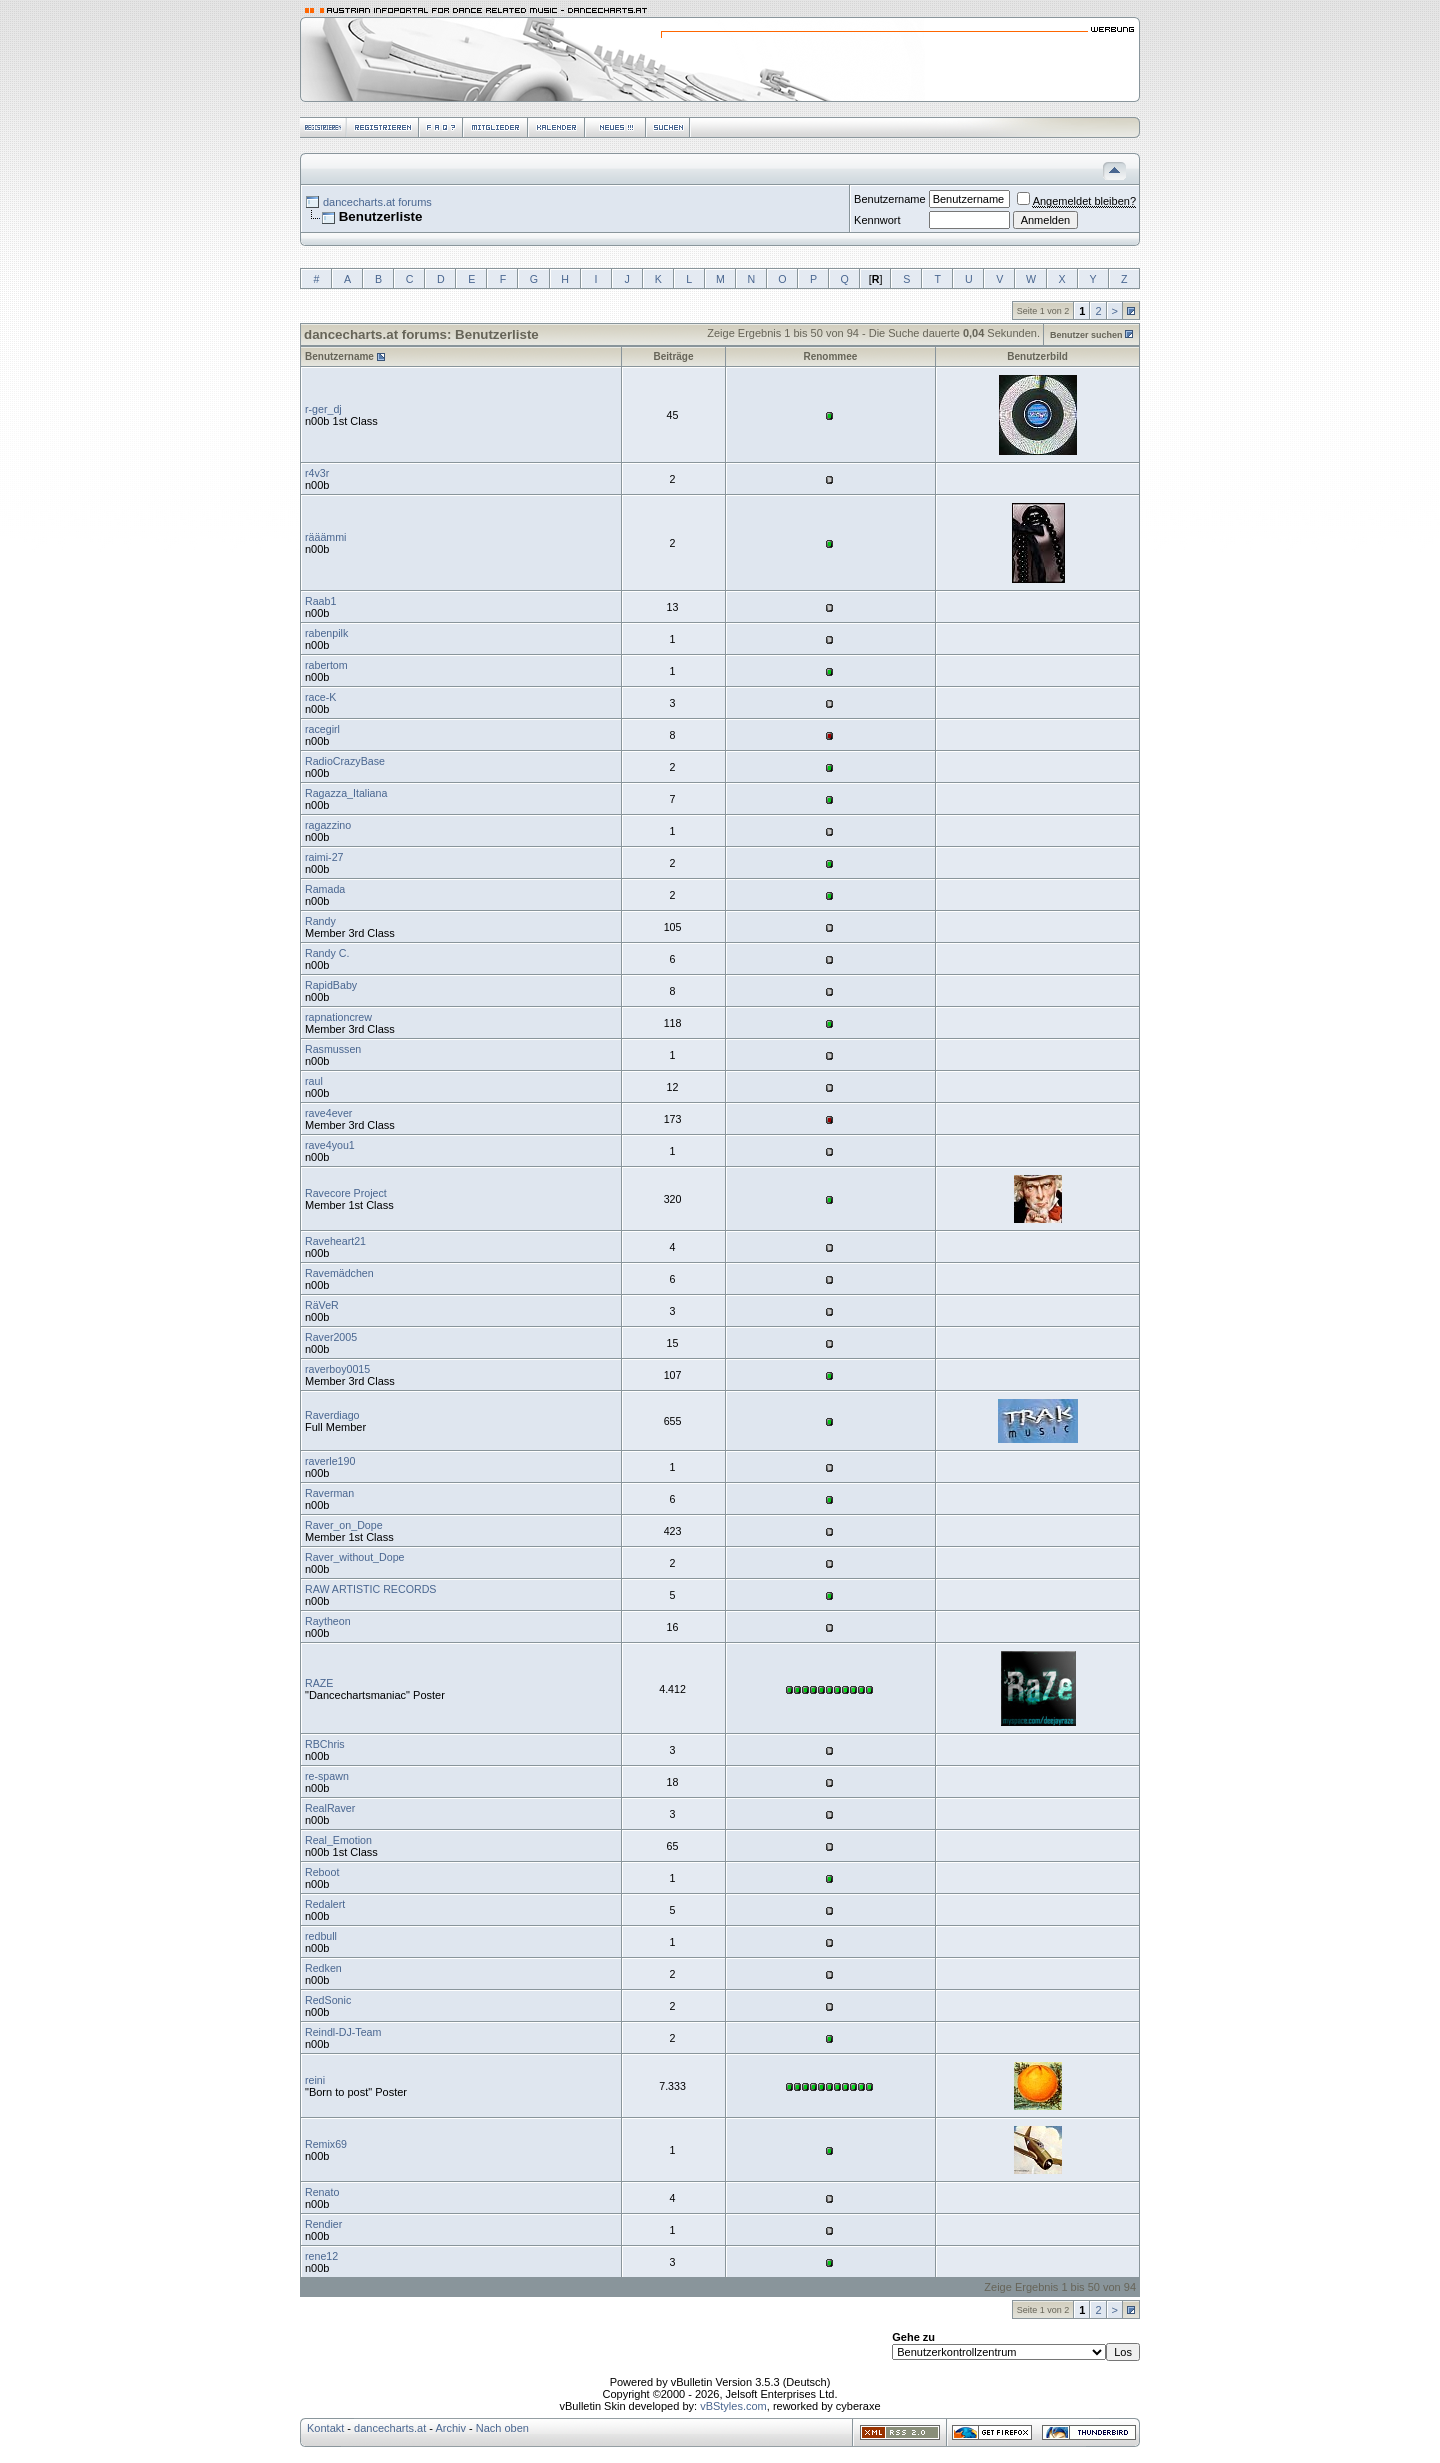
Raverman (329, 1493)
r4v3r (317, 473)
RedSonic (328, 2000)
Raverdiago (332, 1415)
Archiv (450, 2428)
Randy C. (327, 953)
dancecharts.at (390, 2428)
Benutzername (890, 199)
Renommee (830, 356)
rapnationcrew (338, 1017)
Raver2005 (331, 1337)
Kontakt (325, 2428)
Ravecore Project (346, 1193)
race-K (320, 697)
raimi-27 (324, 857)
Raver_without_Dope (355, 1557)
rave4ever (328, 1113)
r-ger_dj (323, 409)
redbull (321, 1936)
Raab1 (320, 601)
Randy (320, 921)
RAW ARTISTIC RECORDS (370, 1589)
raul (314, 1081)
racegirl (322, 729)
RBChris (325, 1744)
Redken (323, 1968)
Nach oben (502, 2428)
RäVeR (322, 1305)
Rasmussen (333, 1049)
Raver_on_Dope (344, 1525)
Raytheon (328, 1621)
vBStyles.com (733, 2406)
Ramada (325, 889)
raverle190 (330, 1461)
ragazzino (328, 825)
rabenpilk (326, 633)
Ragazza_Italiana (346, 793)
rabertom (326, 665)
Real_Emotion (338, 1840)
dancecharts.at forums (377, 202)
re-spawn (327, 1776)
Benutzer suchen (1086, 335)
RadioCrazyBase (345, 761)
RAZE (319, 1683)
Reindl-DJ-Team (343, 2032)
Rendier (323, 2224)
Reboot (322, 1872)
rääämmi (325, 537)
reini (315, 2080)
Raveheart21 (335, 1241)
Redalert (325, 1904)
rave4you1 (330, 1145)
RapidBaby (331, 985)
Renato (322, 2192)
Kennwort (877, 220)
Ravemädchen (339, 1273)
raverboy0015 (337, 1369)
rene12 (321, 2256)
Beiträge (674, 356)
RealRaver (330, 1808)
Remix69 (326, 2144)
